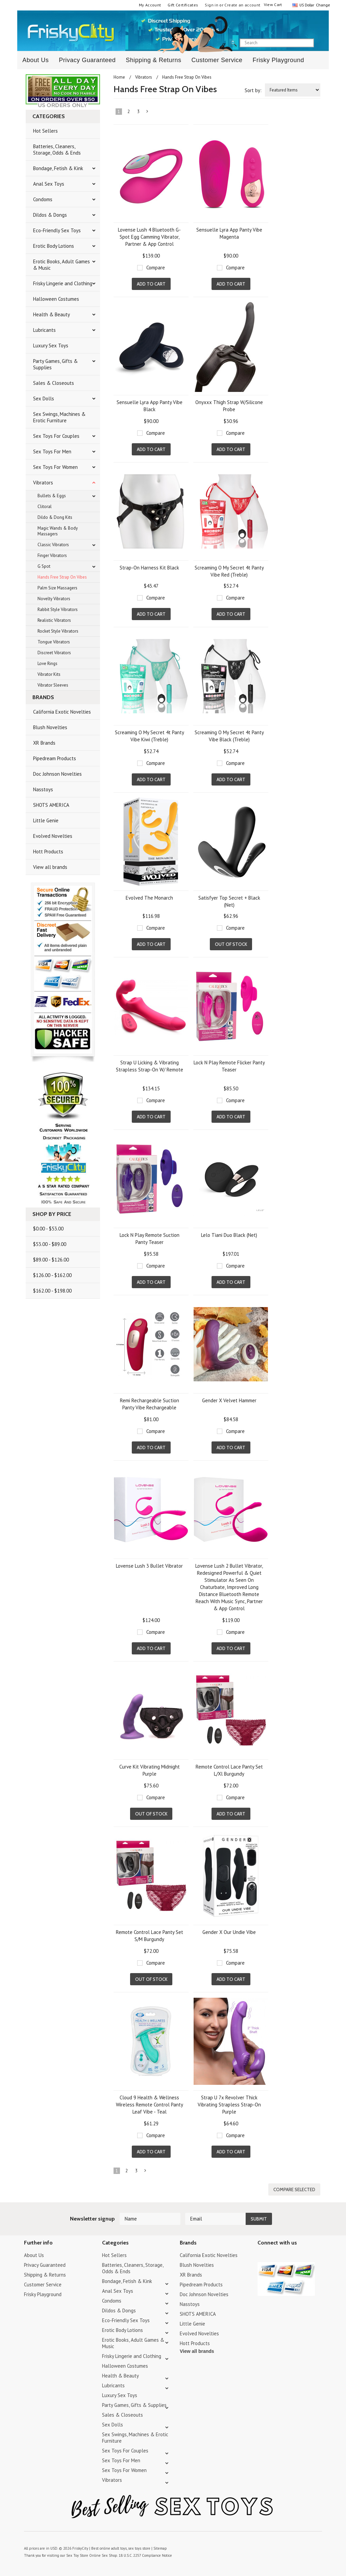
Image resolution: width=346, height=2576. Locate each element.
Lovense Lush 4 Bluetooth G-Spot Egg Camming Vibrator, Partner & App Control (149, 237)
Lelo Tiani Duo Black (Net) (229, 1235)
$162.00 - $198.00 (52, 1290)
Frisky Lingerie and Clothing (62, 283)
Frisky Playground (278, 60)
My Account (150, 4)
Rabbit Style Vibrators (58, 609)
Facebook (297, 2256)
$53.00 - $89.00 (49, 1244)
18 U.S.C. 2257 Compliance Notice (145, 2555)
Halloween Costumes (56, 299)
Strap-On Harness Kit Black (149, 567)
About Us (35, 60)
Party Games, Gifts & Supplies (55, 364)
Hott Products (48, 851)
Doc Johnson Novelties (57, 774)
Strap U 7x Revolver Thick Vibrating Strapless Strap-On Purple (229, 2104)
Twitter (261, 2256)
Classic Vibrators (53, 545)
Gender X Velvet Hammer (229, 1400)
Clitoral (45, 506)
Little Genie (45, 820)
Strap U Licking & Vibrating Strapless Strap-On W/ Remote (149, 1066)
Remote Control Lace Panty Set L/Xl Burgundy (229, 1770)
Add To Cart (151, 284)
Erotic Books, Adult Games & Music (61, 264)
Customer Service (216, 60)
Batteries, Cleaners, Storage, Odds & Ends (57, 149)
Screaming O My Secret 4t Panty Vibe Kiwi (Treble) (149, 736)
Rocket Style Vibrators (58, 631)
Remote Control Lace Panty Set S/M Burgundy (149, 1935)
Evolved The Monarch (149, 898)
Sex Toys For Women (55, 467)
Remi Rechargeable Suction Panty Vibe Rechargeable (149, 1404)
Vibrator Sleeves (53, 685)
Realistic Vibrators (54, 620)
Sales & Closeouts (53, 383)
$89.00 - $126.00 (51, 1259)
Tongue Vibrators (54, 642)
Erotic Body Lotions (53, 246)
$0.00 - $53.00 (48, 1228)
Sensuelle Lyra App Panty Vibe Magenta (229, 233)
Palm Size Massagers (57, 588)
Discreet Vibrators (54, 653)
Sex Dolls (43, 398)
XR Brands (44, 743)
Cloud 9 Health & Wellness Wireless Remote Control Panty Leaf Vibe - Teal (149, 2104)
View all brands (50, 867)
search (320, 43)
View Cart (273, 4)
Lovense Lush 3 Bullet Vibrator (149, 1566)
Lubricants (44, 330)
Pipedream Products (54, 758)
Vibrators (43, 482)
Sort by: (253, 90)
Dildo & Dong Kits (55, 517)
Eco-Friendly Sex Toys (57, 230)
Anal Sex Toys (48, 184)
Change (322, 4)
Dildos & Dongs (50, 215)
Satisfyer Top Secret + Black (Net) (229, 901)
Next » (147, 112)
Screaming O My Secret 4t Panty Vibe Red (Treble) (229, 571)
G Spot (44, 566)
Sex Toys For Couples (56, 436)
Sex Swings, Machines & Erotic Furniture (59, 417)
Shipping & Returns (153, 60)
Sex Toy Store (77, 2555)
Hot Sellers (45, 131)
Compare (155, 267)
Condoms (42, 199)
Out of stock (231, 944)
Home (119, 77)
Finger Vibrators (52, 555)
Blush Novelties (50, 727)
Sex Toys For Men (52, 451)
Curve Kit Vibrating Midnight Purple (149, 1770)
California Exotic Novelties (62, 712)
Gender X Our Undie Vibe (229, 1932)
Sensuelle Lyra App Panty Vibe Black (149, 406)
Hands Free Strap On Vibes (62, 577)
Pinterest (285, 2256)
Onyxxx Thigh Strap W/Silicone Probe (229, 406)
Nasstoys (43, 789)
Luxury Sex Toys (50, 345)
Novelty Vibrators (54, 599)
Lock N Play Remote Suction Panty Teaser (149, 1238)
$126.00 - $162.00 (52, 1275)
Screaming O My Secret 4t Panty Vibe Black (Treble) (229, 736)
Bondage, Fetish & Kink (58, 168)
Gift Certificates (183, 4)
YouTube (273, 2256)
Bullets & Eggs (52, 496)
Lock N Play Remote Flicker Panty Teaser (229, 1066)
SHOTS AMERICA (51, 805)
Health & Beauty (51, 314)
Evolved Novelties (52, 836)
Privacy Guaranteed (87, 60)
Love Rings (47, 663)
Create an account (242, 4)
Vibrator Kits (49, 674)
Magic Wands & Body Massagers (58, 531)
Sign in (211, 4)
